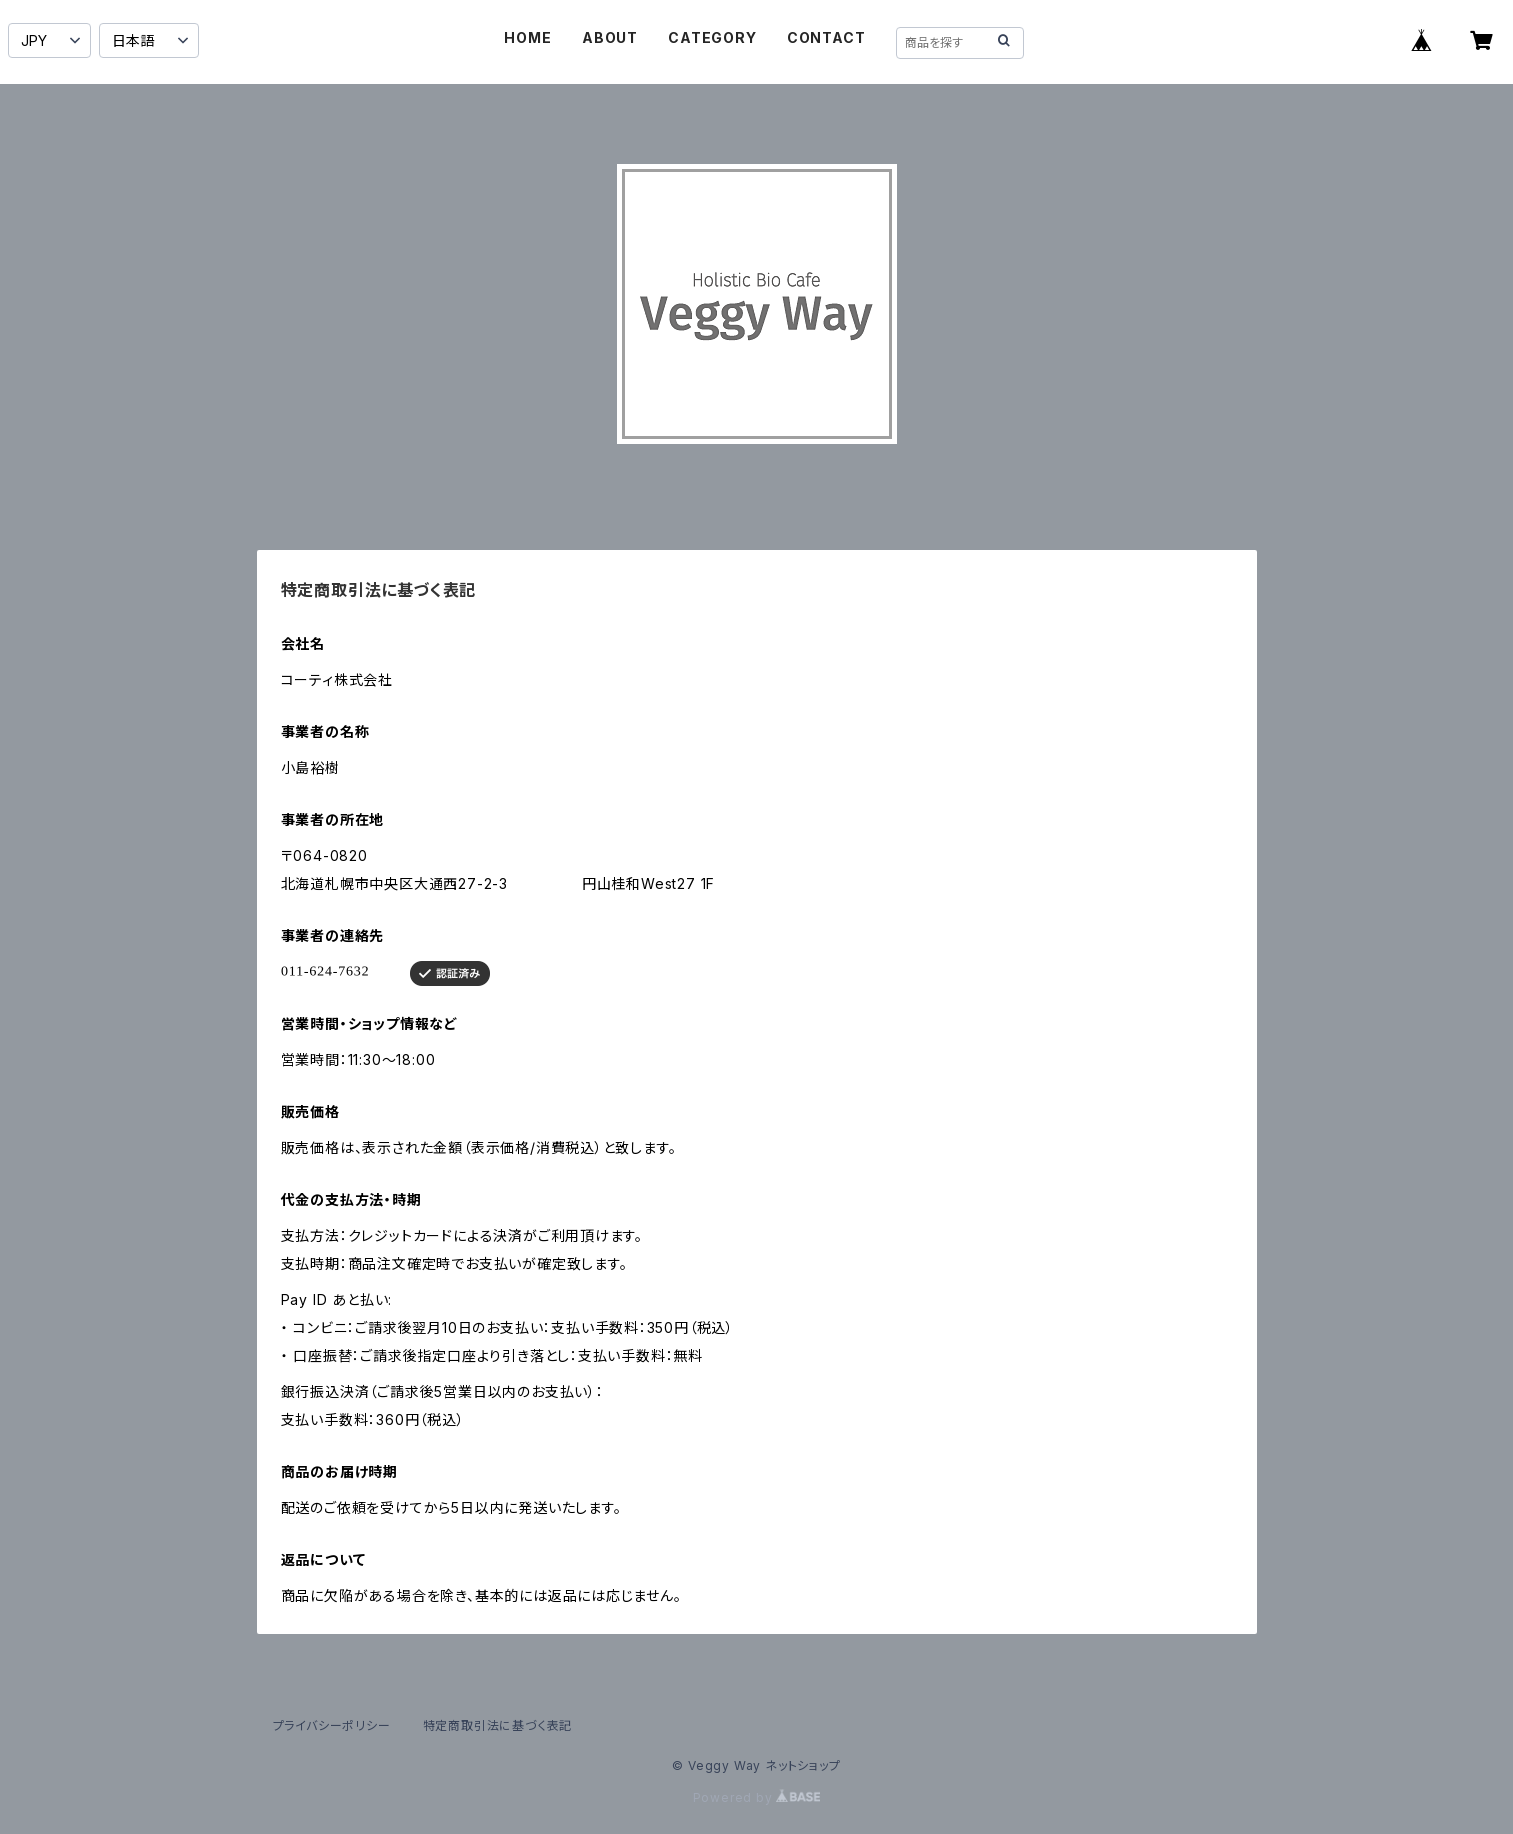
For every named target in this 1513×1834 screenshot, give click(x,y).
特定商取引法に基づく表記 (498, 1725)
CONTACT (826, 37)
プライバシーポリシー (332, 1725)
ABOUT (610, 37)
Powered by (757, 1797)
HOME (527, 37)
